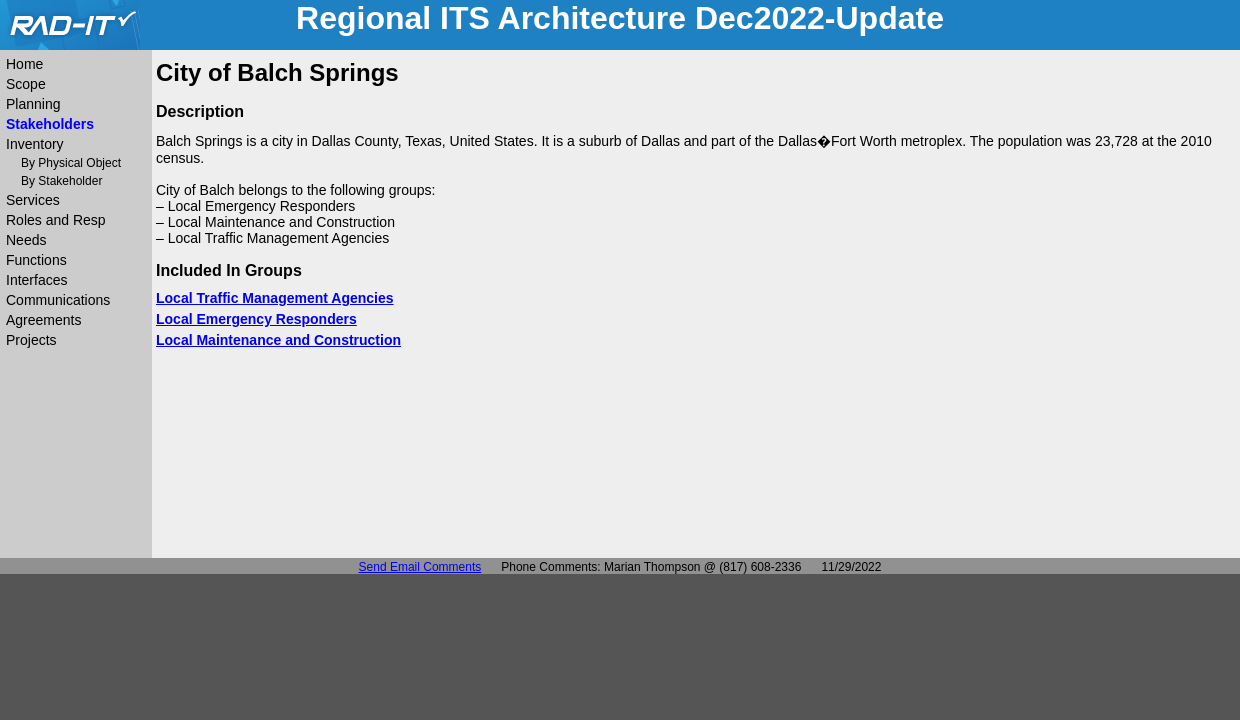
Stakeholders (50, 124)
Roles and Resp (56, 220)
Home (24, 64)
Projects (31, 340)
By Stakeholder (61, 181)
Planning (33, 104)
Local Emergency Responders (256, 319)
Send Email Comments (420, 567)
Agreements (43, 320)
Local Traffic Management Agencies (275, 298)
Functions (36, 260)
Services (33, 200)
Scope (26, 84)
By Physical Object (71, 163)
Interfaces (36, 280)
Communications (58, 300)
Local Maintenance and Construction (278, 340)
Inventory (35, 144)
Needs (26, 240)
